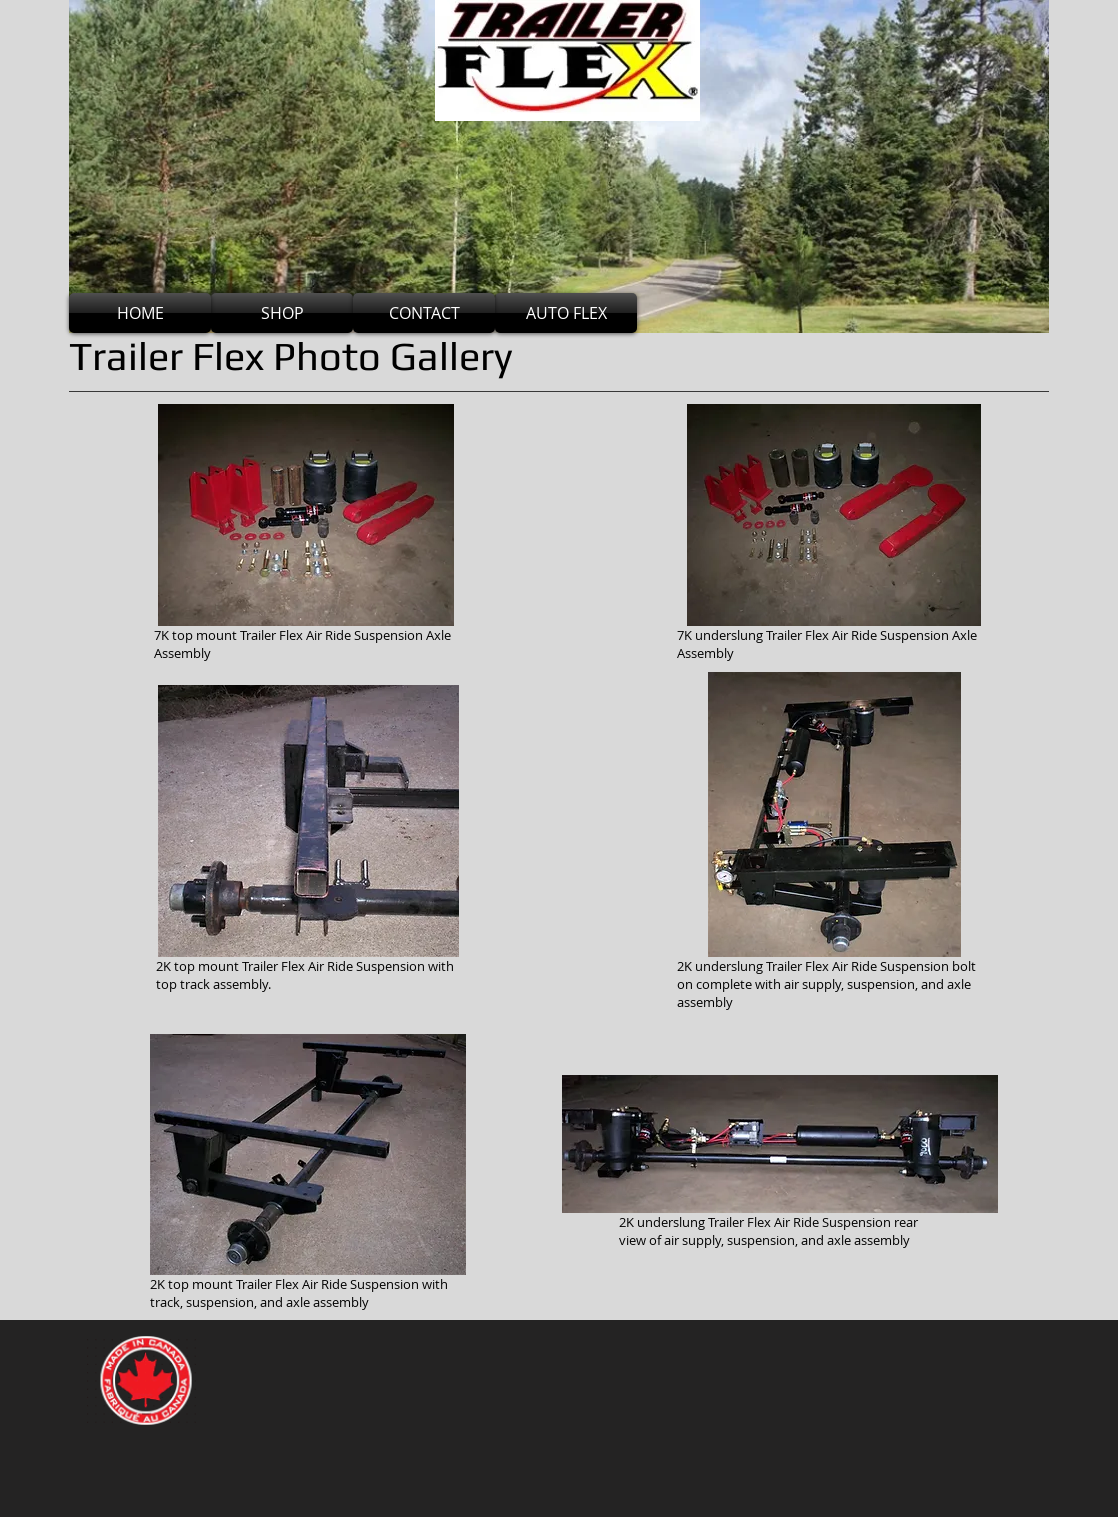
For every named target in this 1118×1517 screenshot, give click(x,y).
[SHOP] (282, 313)
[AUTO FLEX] (566, 313)
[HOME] (140, 313)
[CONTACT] (424, 313)
